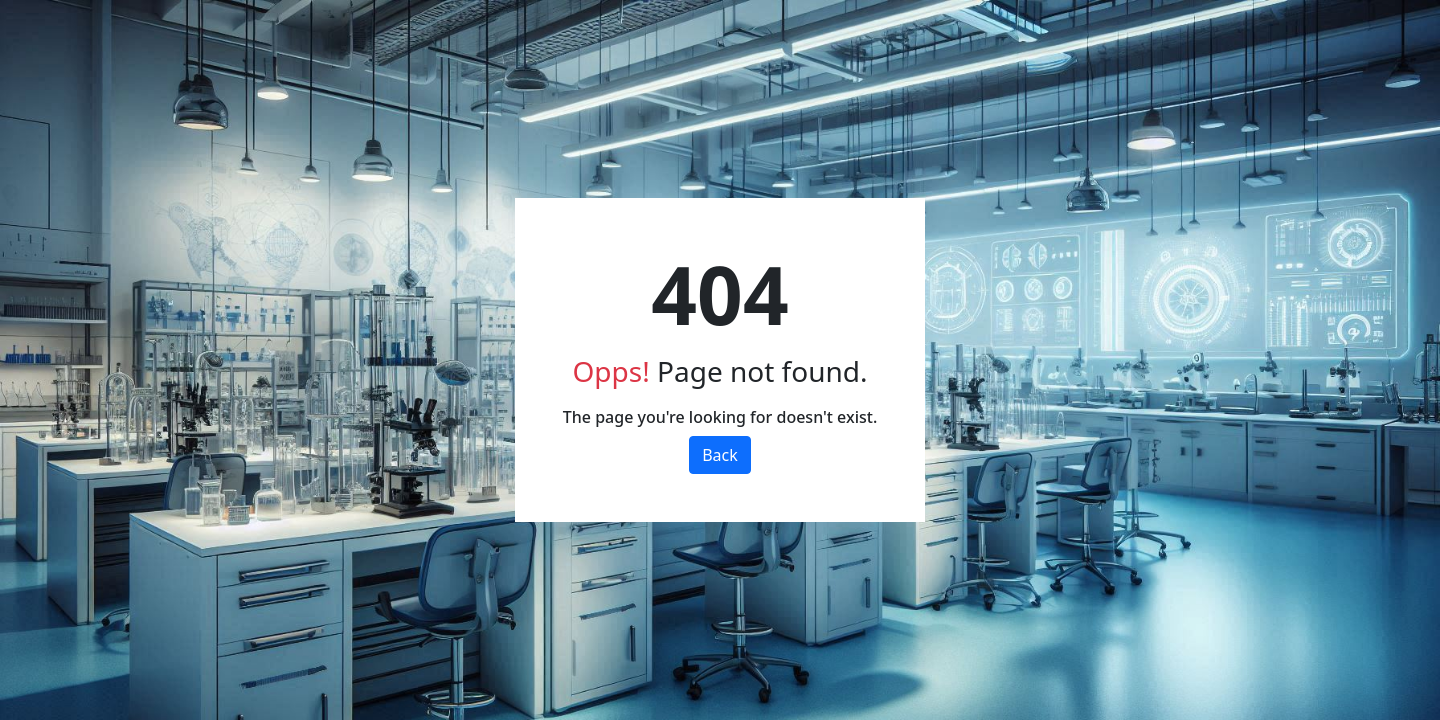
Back (720, 455)
